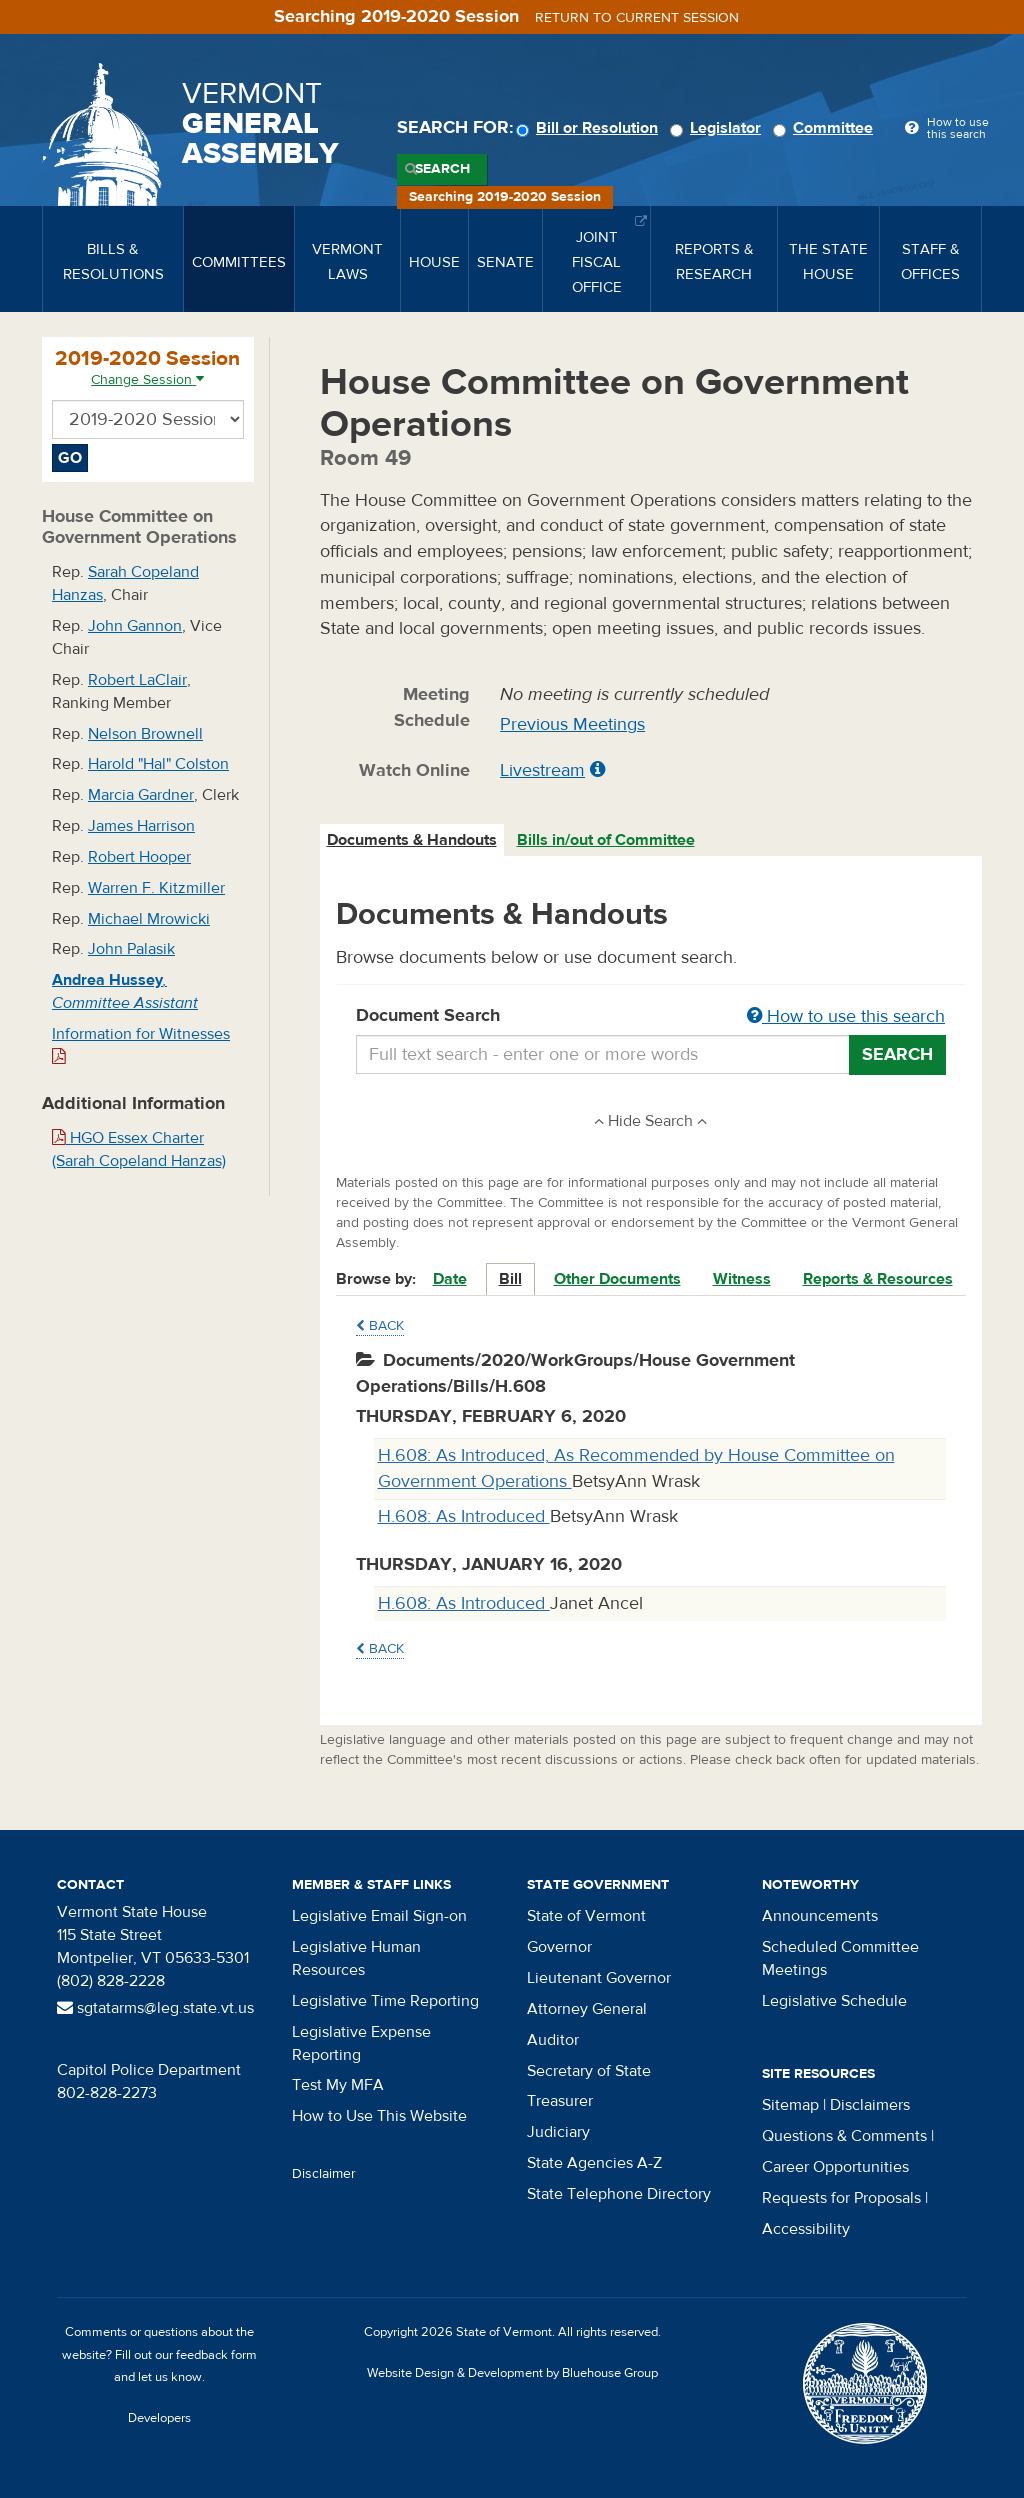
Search (442, 169)
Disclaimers (870, 2105)
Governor (559, 1947)
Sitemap (790, 2105)
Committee (826, 128)
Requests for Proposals (841, 2198)
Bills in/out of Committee (606, 840)
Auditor (553, 2040)
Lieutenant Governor (599, 1978)
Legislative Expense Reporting (361, 2043)
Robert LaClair (137, 680)
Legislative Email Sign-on (379, 1916)
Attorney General (587, 2009)
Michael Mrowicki (149, 919)
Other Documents (617, 1279)
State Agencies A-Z (594, 2163)
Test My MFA (338, 2085)
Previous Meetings (572, 724)
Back (380, 1326)
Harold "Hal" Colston (158, 764)
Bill (510, 1279)
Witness (742, 1279)
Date (450, 1279)
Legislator (718, 128)
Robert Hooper (139, 857)
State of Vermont (586, 1916)
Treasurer (560, 2101)
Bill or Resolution (590, 128)
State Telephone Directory (619, 2194)
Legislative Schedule (834, 2001)
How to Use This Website (379, 2116)
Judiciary (558, 2132)
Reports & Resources (878, 1279)
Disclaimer (324, 2174)
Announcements (820, 1916)
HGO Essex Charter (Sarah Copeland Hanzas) (139, 1149)
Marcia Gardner (141, 795)
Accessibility (806, 2229)
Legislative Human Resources (356, 1958)
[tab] (413, 840)
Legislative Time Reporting (385, 2001)
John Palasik (131, 949)
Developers (159, 2418)
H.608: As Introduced (464, 1516)
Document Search (651, 1017)
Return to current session (637, 18)
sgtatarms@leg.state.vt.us (155, 2008)
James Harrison (141, 826)
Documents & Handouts (412, 840)
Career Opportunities (835, 2167)
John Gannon (135, 626)
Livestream (542, 770)
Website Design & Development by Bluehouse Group (512, 2373)
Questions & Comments (844, 2136)
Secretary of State (589, 2071)
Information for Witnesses (141, 1044)
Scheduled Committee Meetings (840, 1958)
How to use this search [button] (846, 1016)
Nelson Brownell (145, 734)
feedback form (216, 2355)
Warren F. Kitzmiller (156, 888)
